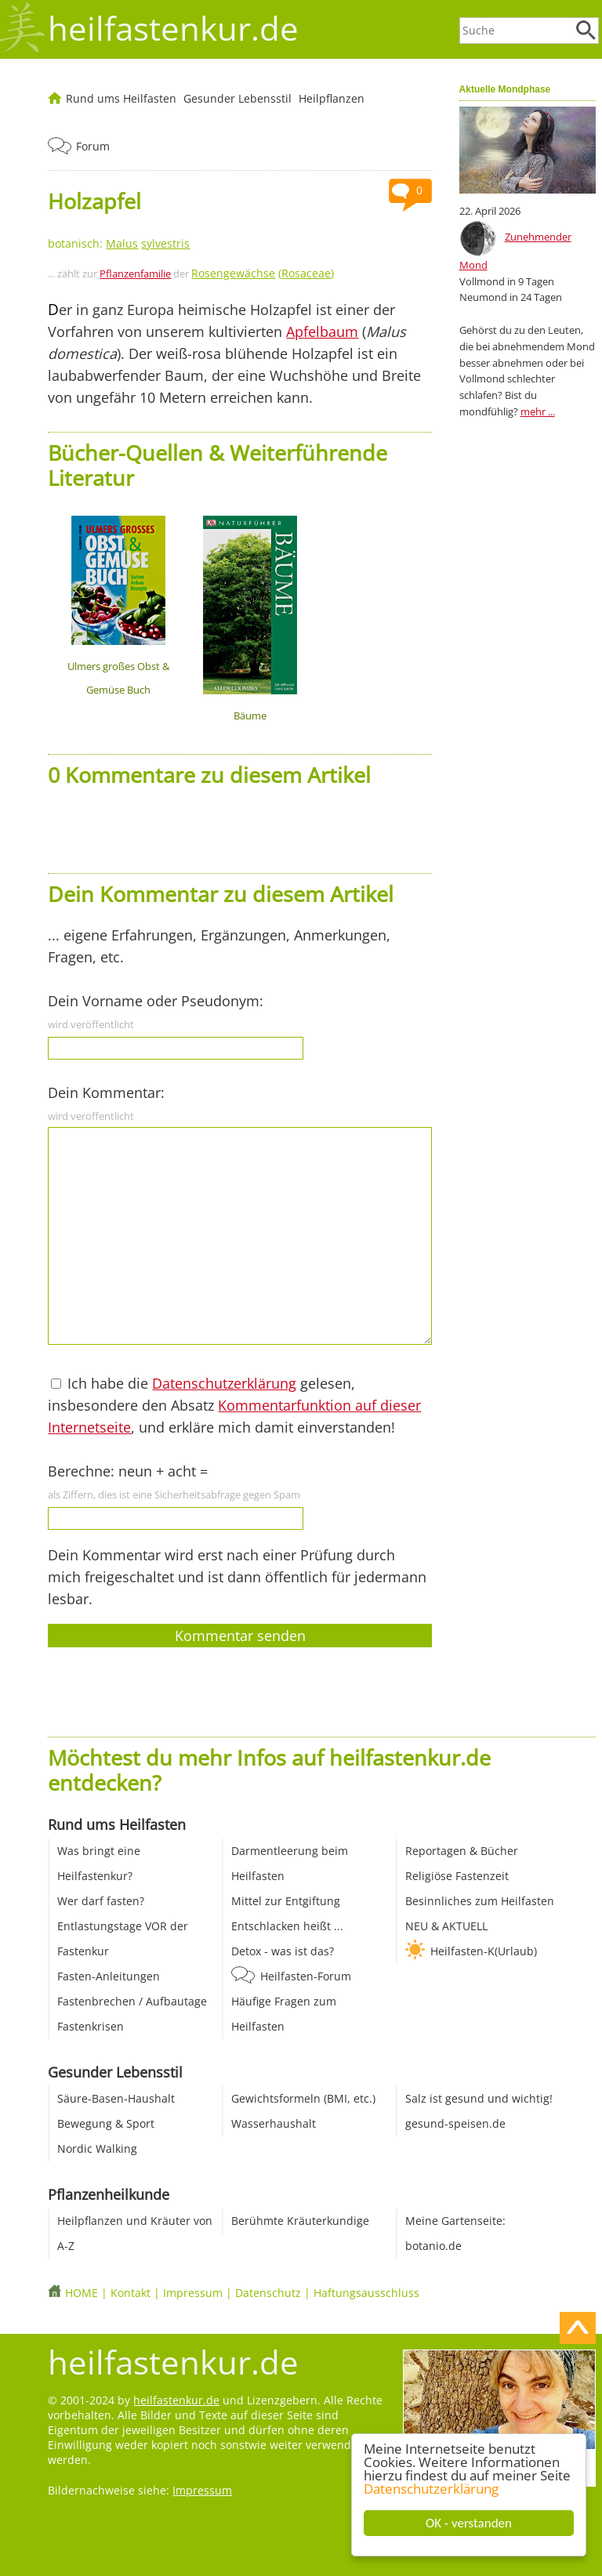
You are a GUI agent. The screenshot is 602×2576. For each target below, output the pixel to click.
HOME (81, 2292)
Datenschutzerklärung (431, 2489)
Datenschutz (268, 2292)
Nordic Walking (97, 2148)
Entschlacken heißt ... (287, 1925)
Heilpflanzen (331, 98)
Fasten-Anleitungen (108, 1976)
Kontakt (130, 2292)
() (262, 273)
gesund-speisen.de (455, 2123)
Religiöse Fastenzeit (457, 1875)
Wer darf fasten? (100, 1900)
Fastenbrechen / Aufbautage (132, 2001)
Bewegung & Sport (105, 2123)
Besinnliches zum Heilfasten (479, 1900)
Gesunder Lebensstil (237, 98)
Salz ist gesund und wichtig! (479, 2098)
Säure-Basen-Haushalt (116, 2098)
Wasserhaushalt (273, 2123)
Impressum (193, 2292)
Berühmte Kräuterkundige (300, 2220)
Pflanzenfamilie (135, 273)
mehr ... (537, 411)
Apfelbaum (322, 331)
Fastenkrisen (90, 2026)
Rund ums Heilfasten (121, 98)
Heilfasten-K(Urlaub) (483, 1951)
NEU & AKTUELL (446, 1925)
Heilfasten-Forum (305, 1976)
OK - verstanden (469, 2523)
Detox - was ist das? (282, 1951)
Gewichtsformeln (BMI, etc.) (303, 2098)
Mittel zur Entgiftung (285, 1900)
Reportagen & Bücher (461, 1850)
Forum (93, 146)
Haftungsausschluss (366, 2292)
